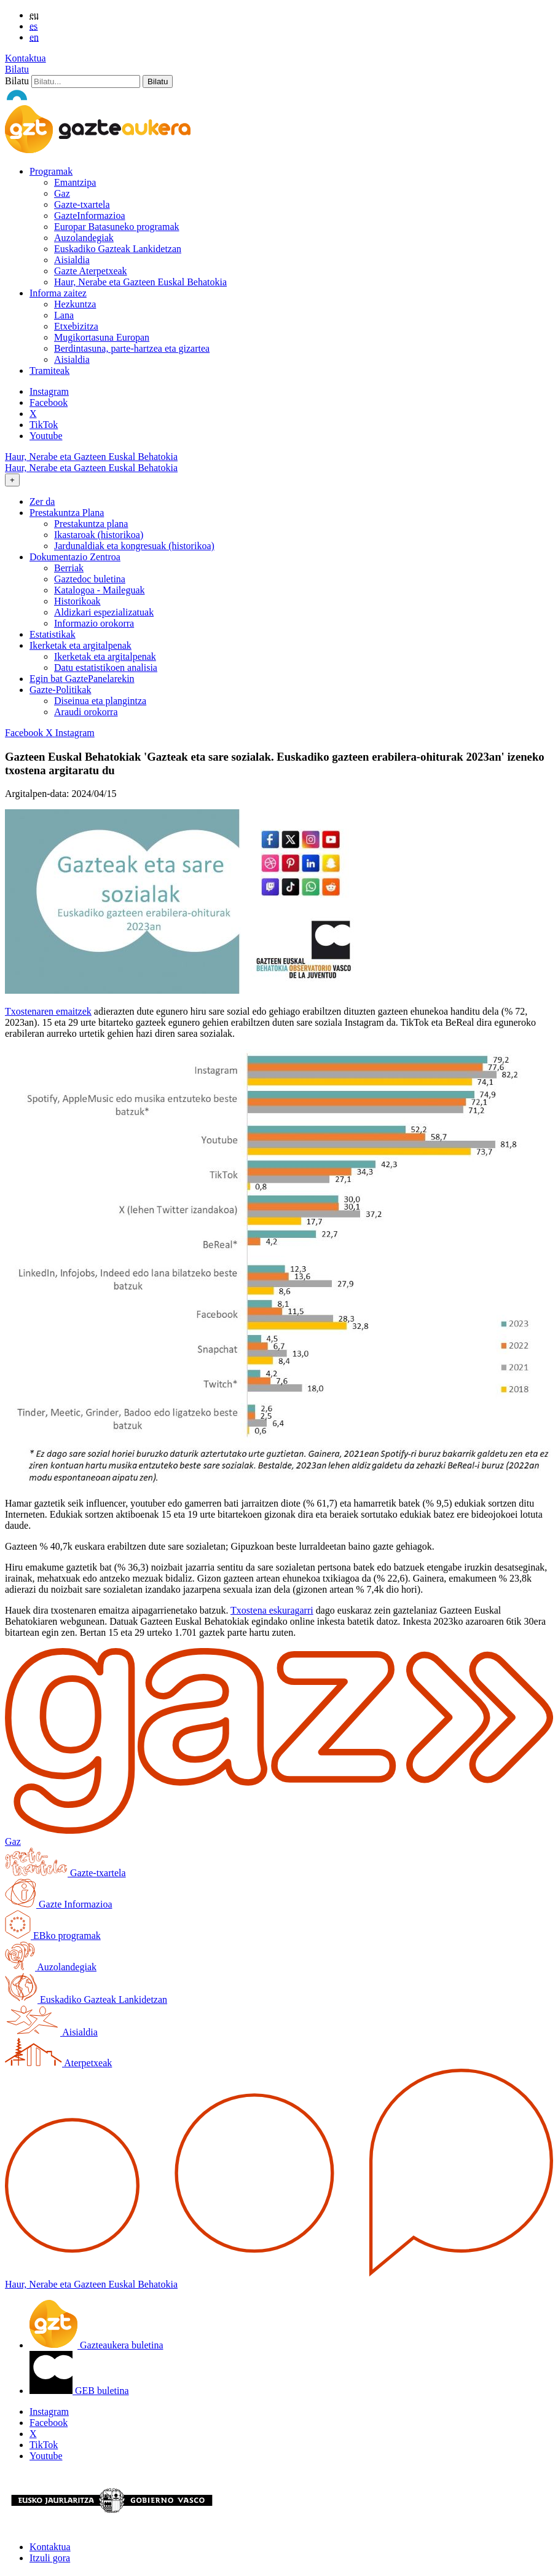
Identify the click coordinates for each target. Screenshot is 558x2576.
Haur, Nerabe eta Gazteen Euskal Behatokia (140, 282)
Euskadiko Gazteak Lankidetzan (117, 249)
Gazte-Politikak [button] (60, 689)
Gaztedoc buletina (89, 579)
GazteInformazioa (89, 215)
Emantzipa (75, 182)
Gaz (62, 193)
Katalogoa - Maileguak (99, 590)
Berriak (69, 568)
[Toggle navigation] (12, 480)
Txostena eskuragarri (271, 1610)
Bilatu (17, 69)
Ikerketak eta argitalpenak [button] (80, 645)
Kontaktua (25, 58)
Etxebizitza (76, 326)
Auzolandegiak (84, 237)
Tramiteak (49, 370)
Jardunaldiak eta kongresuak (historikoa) (134, 546)
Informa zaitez (58, 293)
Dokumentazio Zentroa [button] (74, 557)
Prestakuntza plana (91, 523)
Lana (64, 315)
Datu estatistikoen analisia (105, 667)
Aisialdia (72, 260)
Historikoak (77, 601)
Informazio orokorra (94, 623)
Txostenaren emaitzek (48, 1011)
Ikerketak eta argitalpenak (105, 656)
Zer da (42, 501)
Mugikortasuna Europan (101, 337)
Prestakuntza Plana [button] (66, 512)
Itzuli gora (49, 2558)
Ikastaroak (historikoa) (98, 534)
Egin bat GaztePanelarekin (82, 678)
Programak (51, 171)
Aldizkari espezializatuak (104, 612)
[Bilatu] (85, 81)
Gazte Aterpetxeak (90, 271)
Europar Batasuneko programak (116, 226)
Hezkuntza (75, 304)
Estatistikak (52, 634)
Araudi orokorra (86, 712)
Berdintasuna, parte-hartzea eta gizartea (132, 348)
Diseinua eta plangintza (100, 701)
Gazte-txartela (82, 204)
